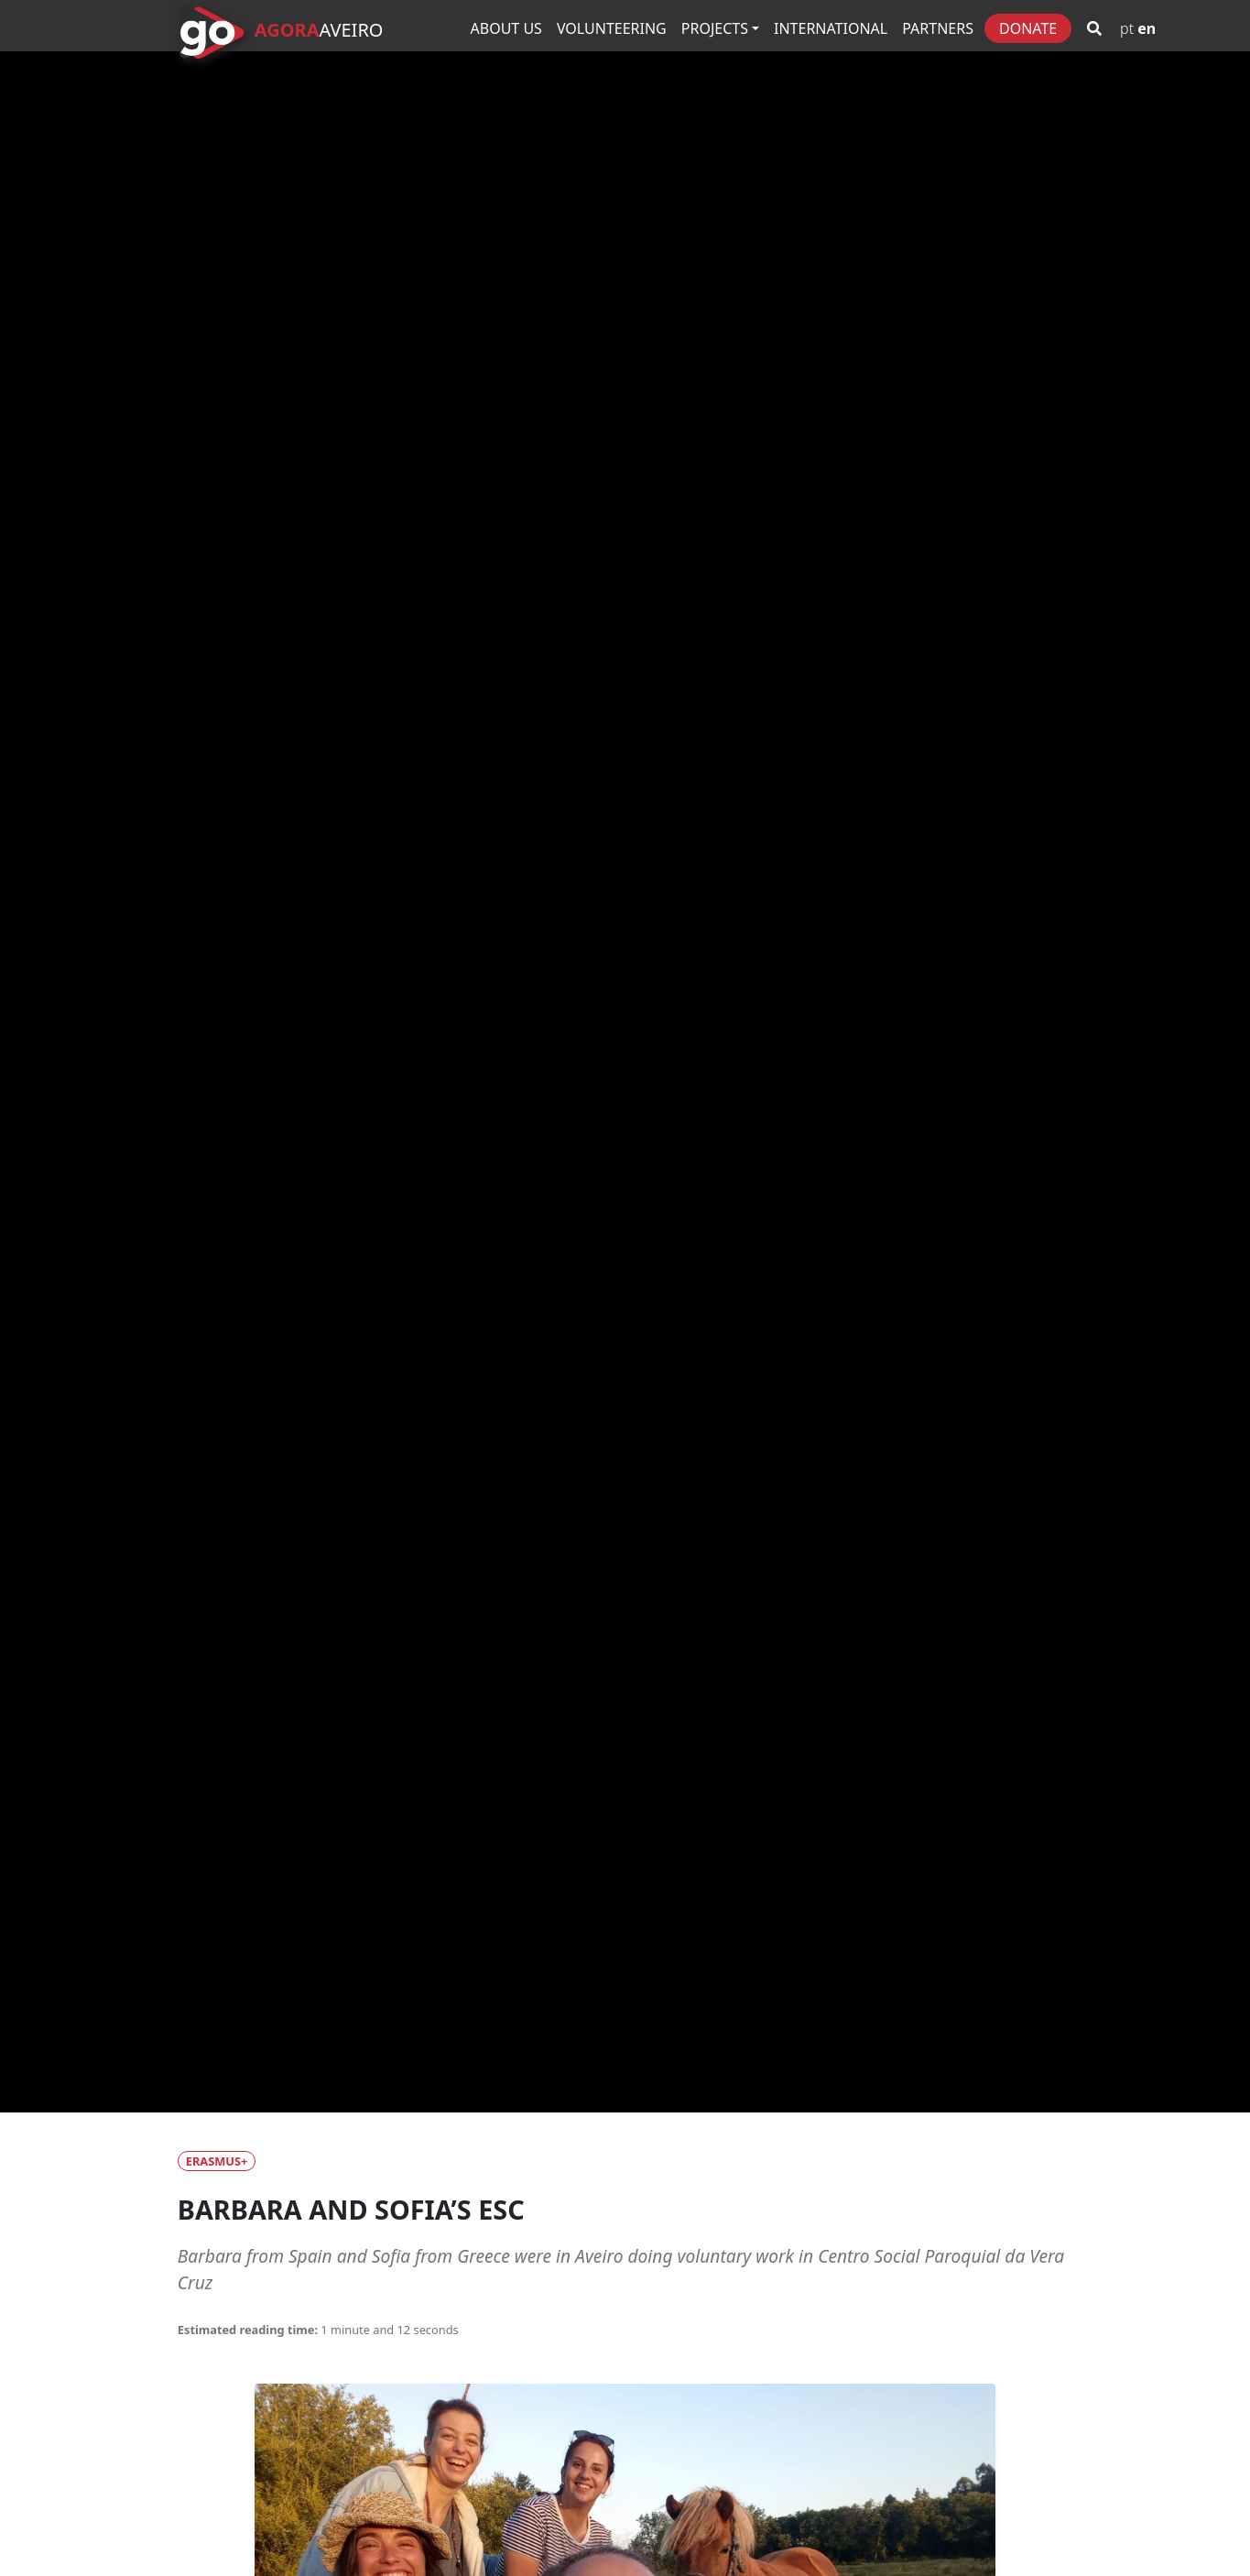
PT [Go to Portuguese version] (1127, 28)
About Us (506, 28)
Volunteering (612, 28)
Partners (937, 28)
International (830, 28)
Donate (1028, 28)
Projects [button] (714, 28)
